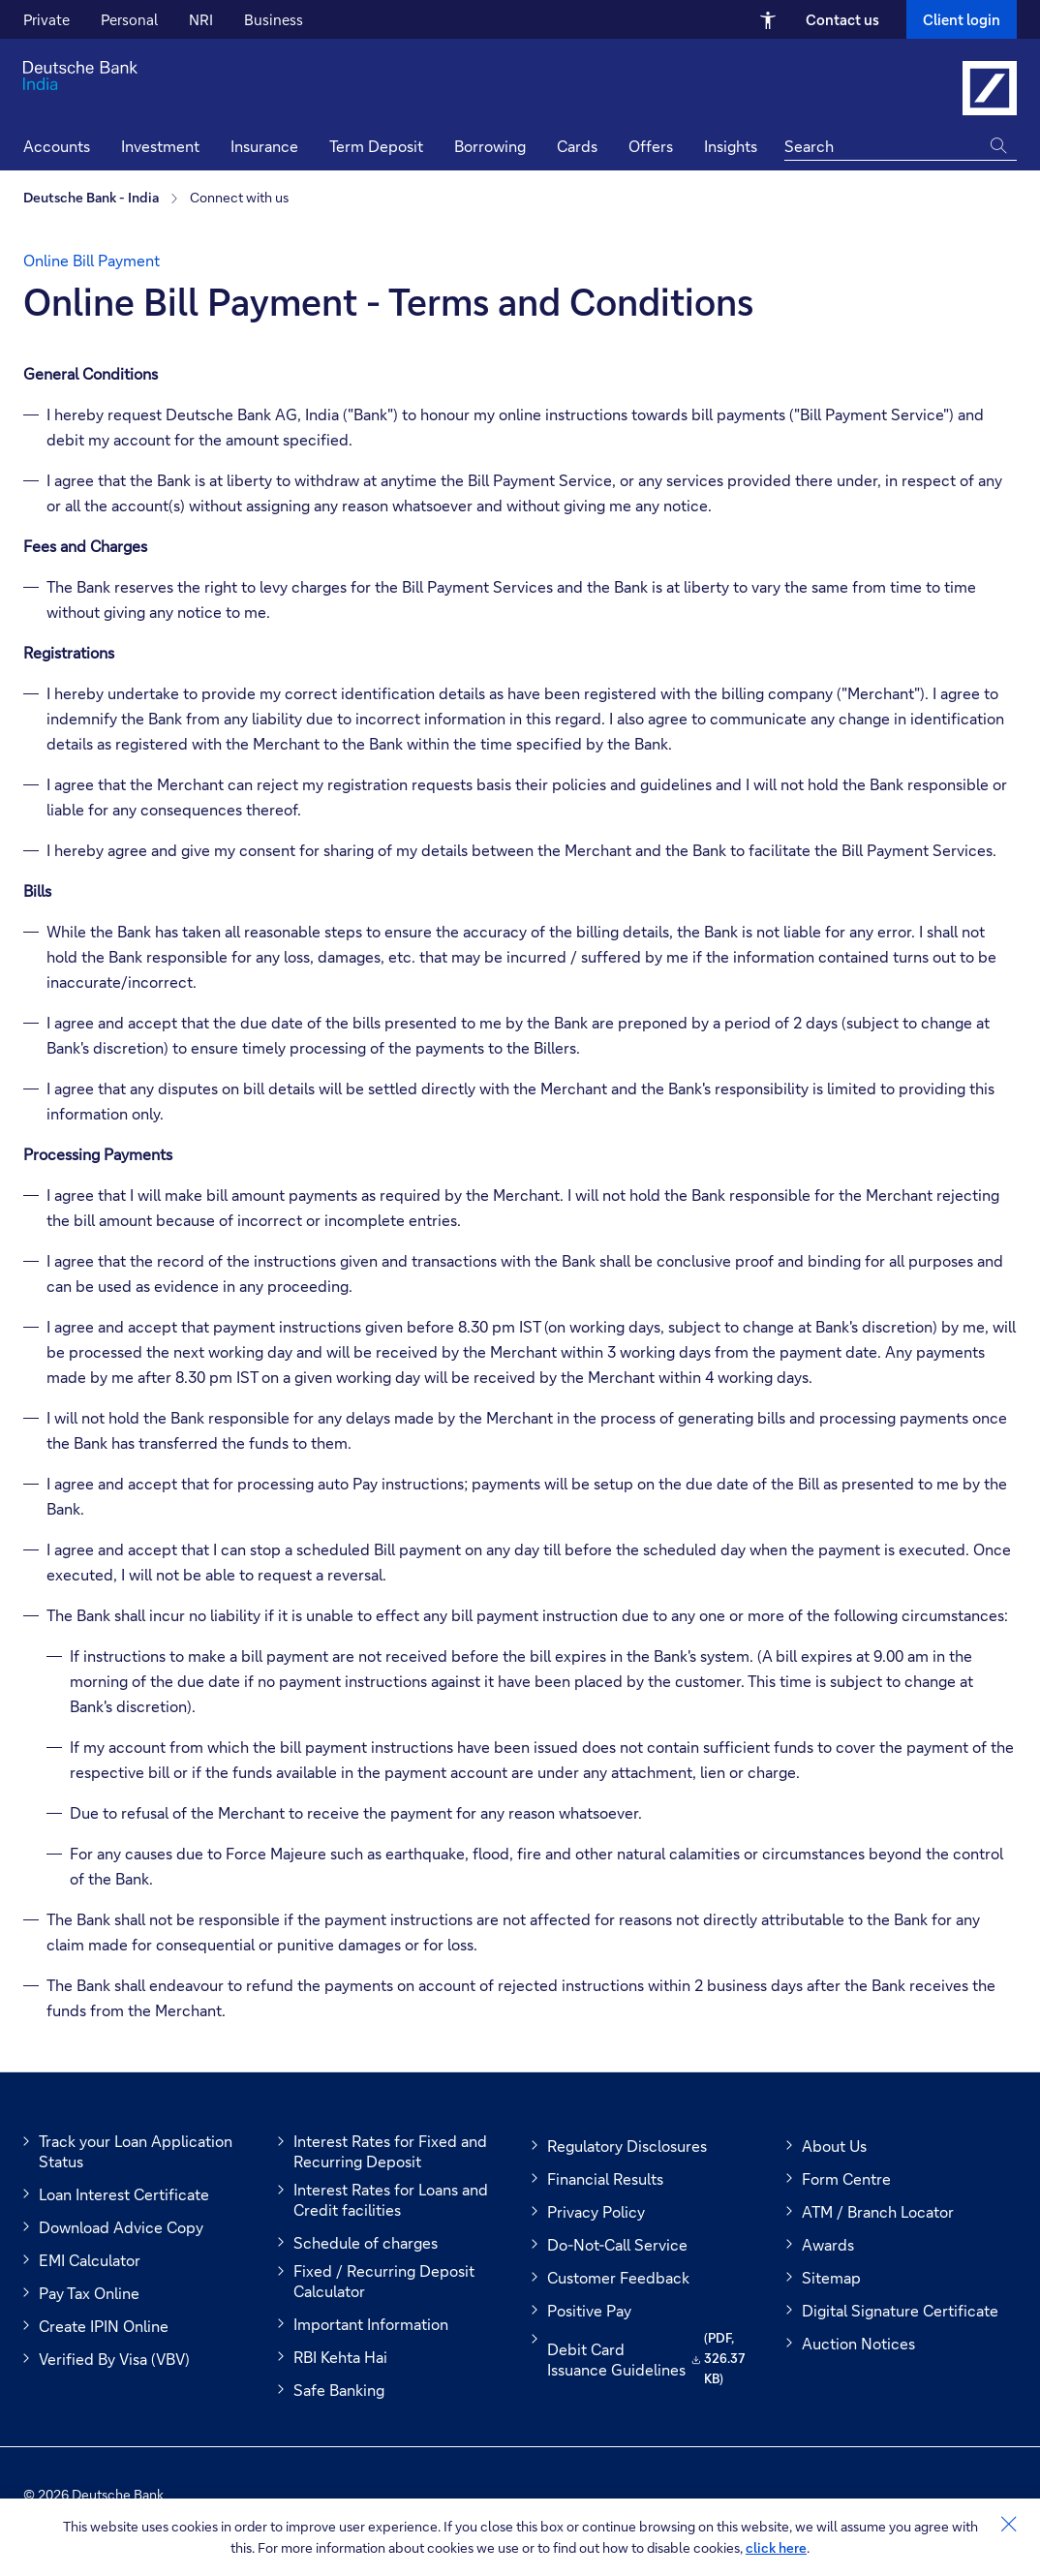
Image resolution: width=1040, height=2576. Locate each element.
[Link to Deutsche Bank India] (990, 88)
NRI (201, 19)
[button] (730, 148)
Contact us (842, 19)
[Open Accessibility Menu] (768, 19)
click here (776, 2547)
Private (46, 19)
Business (273, 19)
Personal (129, 19)
